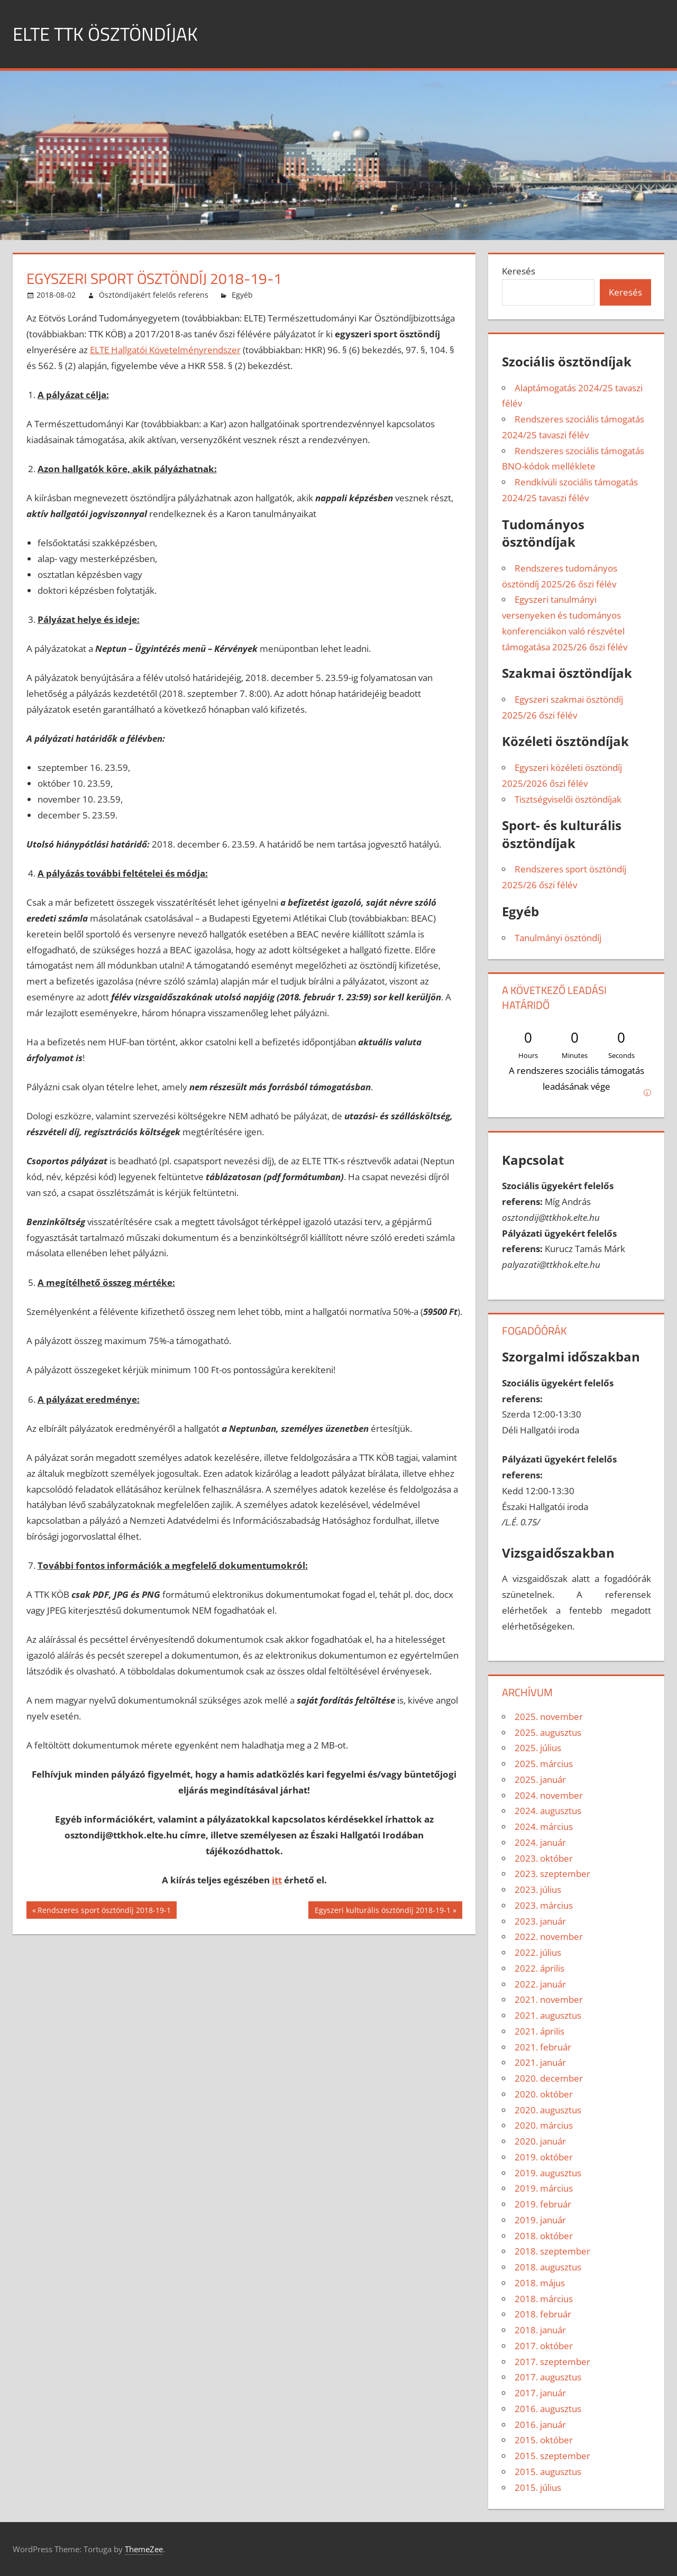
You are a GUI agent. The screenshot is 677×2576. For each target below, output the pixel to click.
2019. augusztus (548, 2173)
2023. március (544, 1905)
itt (277, 1880)
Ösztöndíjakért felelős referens (153, 295)
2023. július (538, 1889)
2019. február (543, 2204)
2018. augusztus (548, 2267)
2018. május (540, 2283)
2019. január (540, 2220)
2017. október (544, 2346)
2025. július (538, 1748)
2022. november (549, 1936)
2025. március (544, 1764)
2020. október (544, 2094)
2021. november (549, 1999)
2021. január (540, 2062)
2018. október (544, 2236)
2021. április (539, 2031)
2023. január (540, 1921)
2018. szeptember (552, 2251)
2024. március (544, 1826)
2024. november (549, 1795)
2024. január (540, 1842)
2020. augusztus (548, 2110)
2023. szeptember (552, 1873)
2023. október (544, 1858)
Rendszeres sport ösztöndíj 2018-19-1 (104, 1911)
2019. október (544, 2157)
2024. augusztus (548, 1811)
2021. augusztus (548, 2015)
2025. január (540, 1779)
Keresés (518, 271)
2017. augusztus (548, 2377)
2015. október (544, 2440)
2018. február (543, 2314)
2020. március (544, 2125)
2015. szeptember (552, 2456)
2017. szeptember (552, 2362)
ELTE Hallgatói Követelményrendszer (165, 350)
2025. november (549, 1716)
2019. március (544, 2188)
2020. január (540, 2141)
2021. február (543, 2047)
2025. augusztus (548, 1732)
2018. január (540, 2330)
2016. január (540, 2424)
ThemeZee (144, 2549)
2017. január (540, 2393)
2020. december (549, 2078)
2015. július (538, 2487)
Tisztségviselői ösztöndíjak (568, 799)
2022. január (540, 1984)
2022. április (539, 1968)
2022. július (538, 1952)
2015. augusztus (548, 2471)
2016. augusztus (548, 2409)
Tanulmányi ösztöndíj (558, 938)
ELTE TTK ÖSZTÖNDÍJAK (108, 33)
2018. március (544, 2299)
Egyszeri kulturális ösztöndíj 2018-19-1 (382, 1911)
